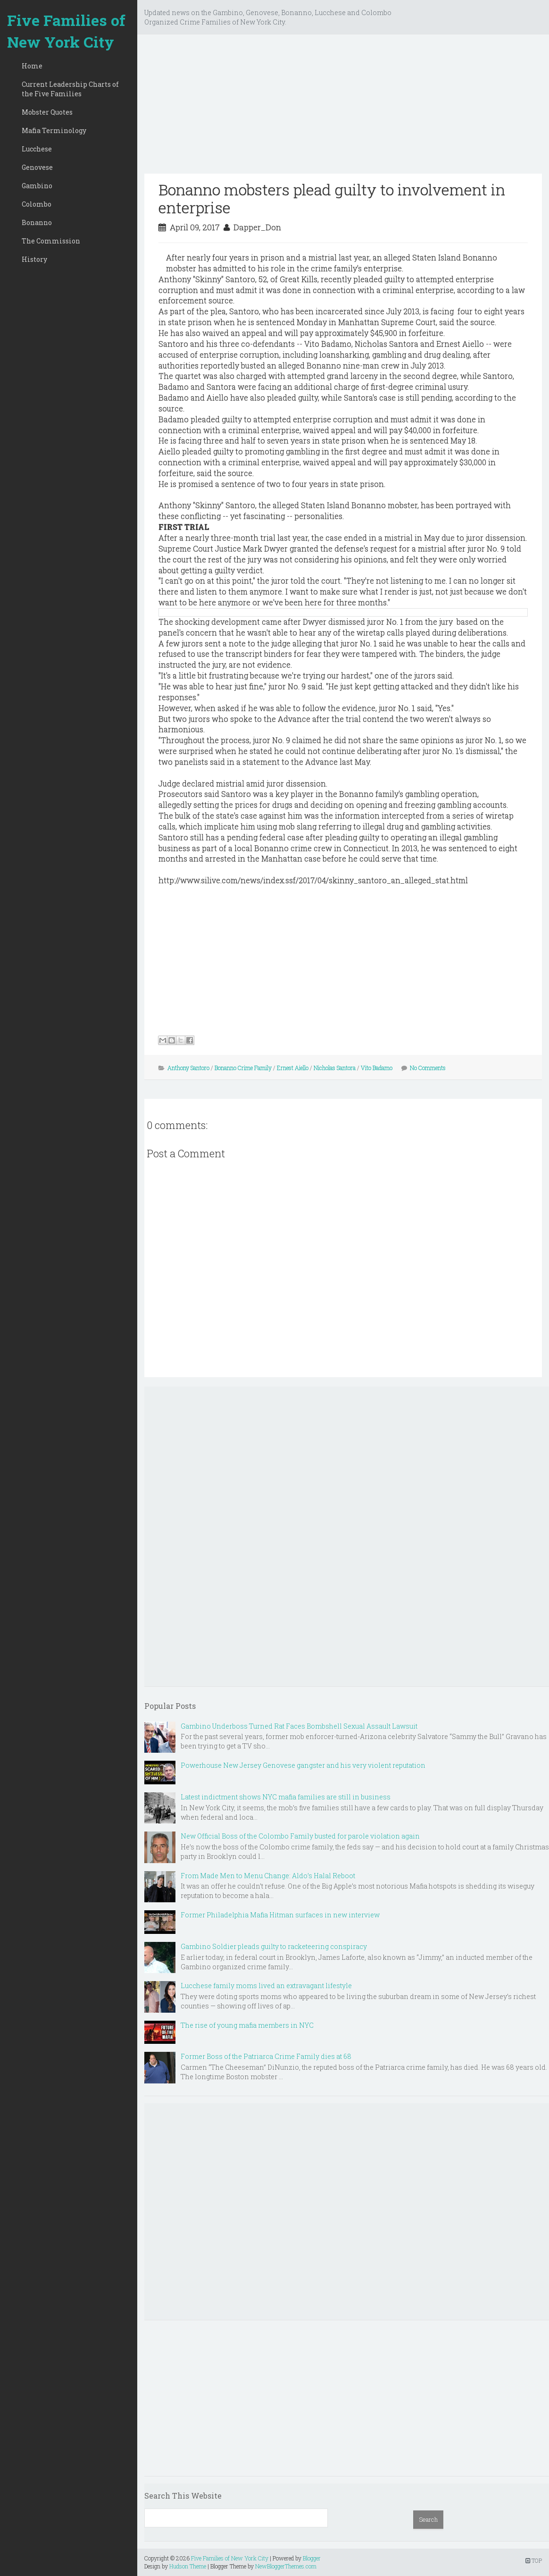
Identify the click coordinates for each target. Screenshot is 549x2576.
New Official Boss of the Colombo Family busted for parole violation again (300, 1836)
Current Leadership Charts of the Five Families (70, 89)
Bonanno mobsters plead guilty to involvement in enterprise (331, 198)
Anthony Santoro (188, 1067)
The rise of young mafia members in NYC (247, 2025)
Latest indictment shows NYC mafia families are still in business (286, 1796)
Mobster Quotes (47, 112)
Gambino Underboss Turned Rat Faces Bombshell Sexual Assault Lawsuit (299, 1726)
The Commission (51, 240)
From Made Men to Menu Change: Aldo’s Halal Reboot (268, 1875)
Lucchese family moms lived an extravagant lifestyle (266, 1985)
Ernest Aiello (292, 1067)
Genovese (37, 167)
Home (32, 65)
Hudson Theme (187, 2566)
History (34, 259)
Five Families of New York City (66, 31)
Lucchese (37, 148)
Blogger (312, 2558)
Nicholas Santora (335, 1067)
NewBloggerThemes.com (285, 2566)
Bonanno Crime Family (243, 1067)
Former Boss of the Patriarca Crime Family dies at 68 (266, 2056)
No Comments (428, 1067)
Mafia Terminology (54, 130)
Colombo (36, 204)
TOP (533, 2560)
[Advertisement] (343, 108)
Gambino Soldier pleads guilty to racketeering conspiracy (274, 1946)
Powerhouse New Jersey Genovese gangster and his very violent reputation (303, 1765)
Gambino (37, 185)
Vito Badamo (376, 1067)
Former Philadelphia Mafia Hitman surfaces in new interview (280, 1914)
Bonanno (37, 222)
